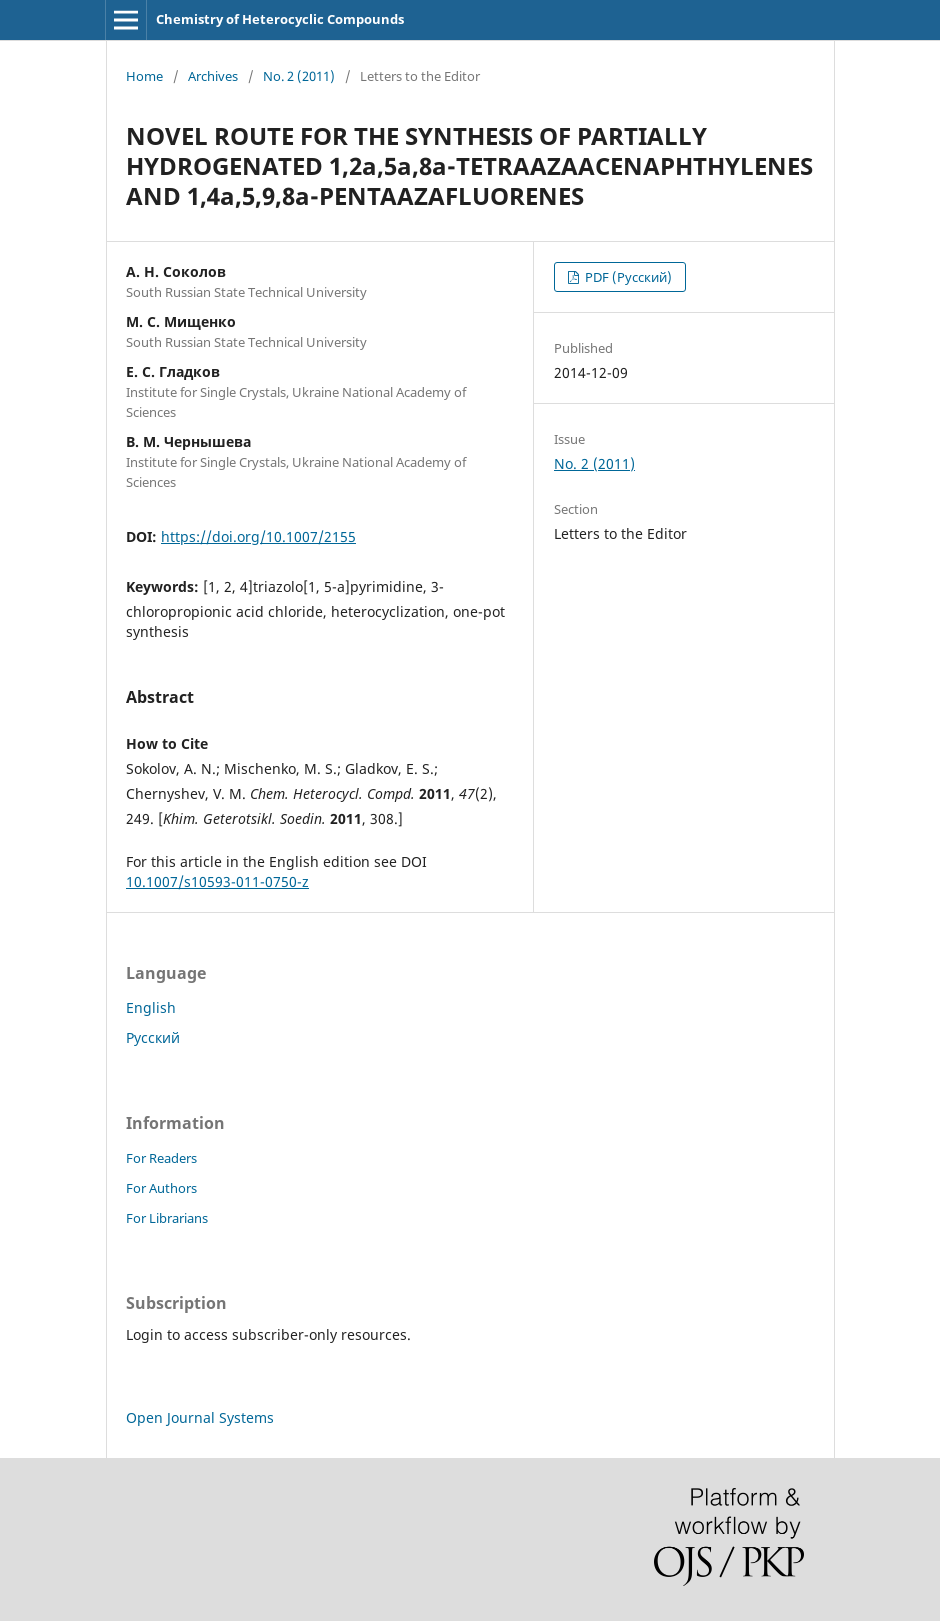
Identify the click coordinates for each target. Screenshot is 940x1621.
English (151, 1007)
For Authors (161, 1188)
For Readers (161, 1158)
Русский (153, 1037)
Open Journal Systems (200, 1417)
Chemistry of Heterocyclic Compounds (280, 19)
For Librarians (167, 1218)
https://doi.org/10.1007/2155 (258, 536)
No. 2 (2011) (299, 76)
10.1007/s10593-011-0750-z (217, 881)
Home (144, 76)
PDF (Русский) (627, 277)
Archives (213, 76)
